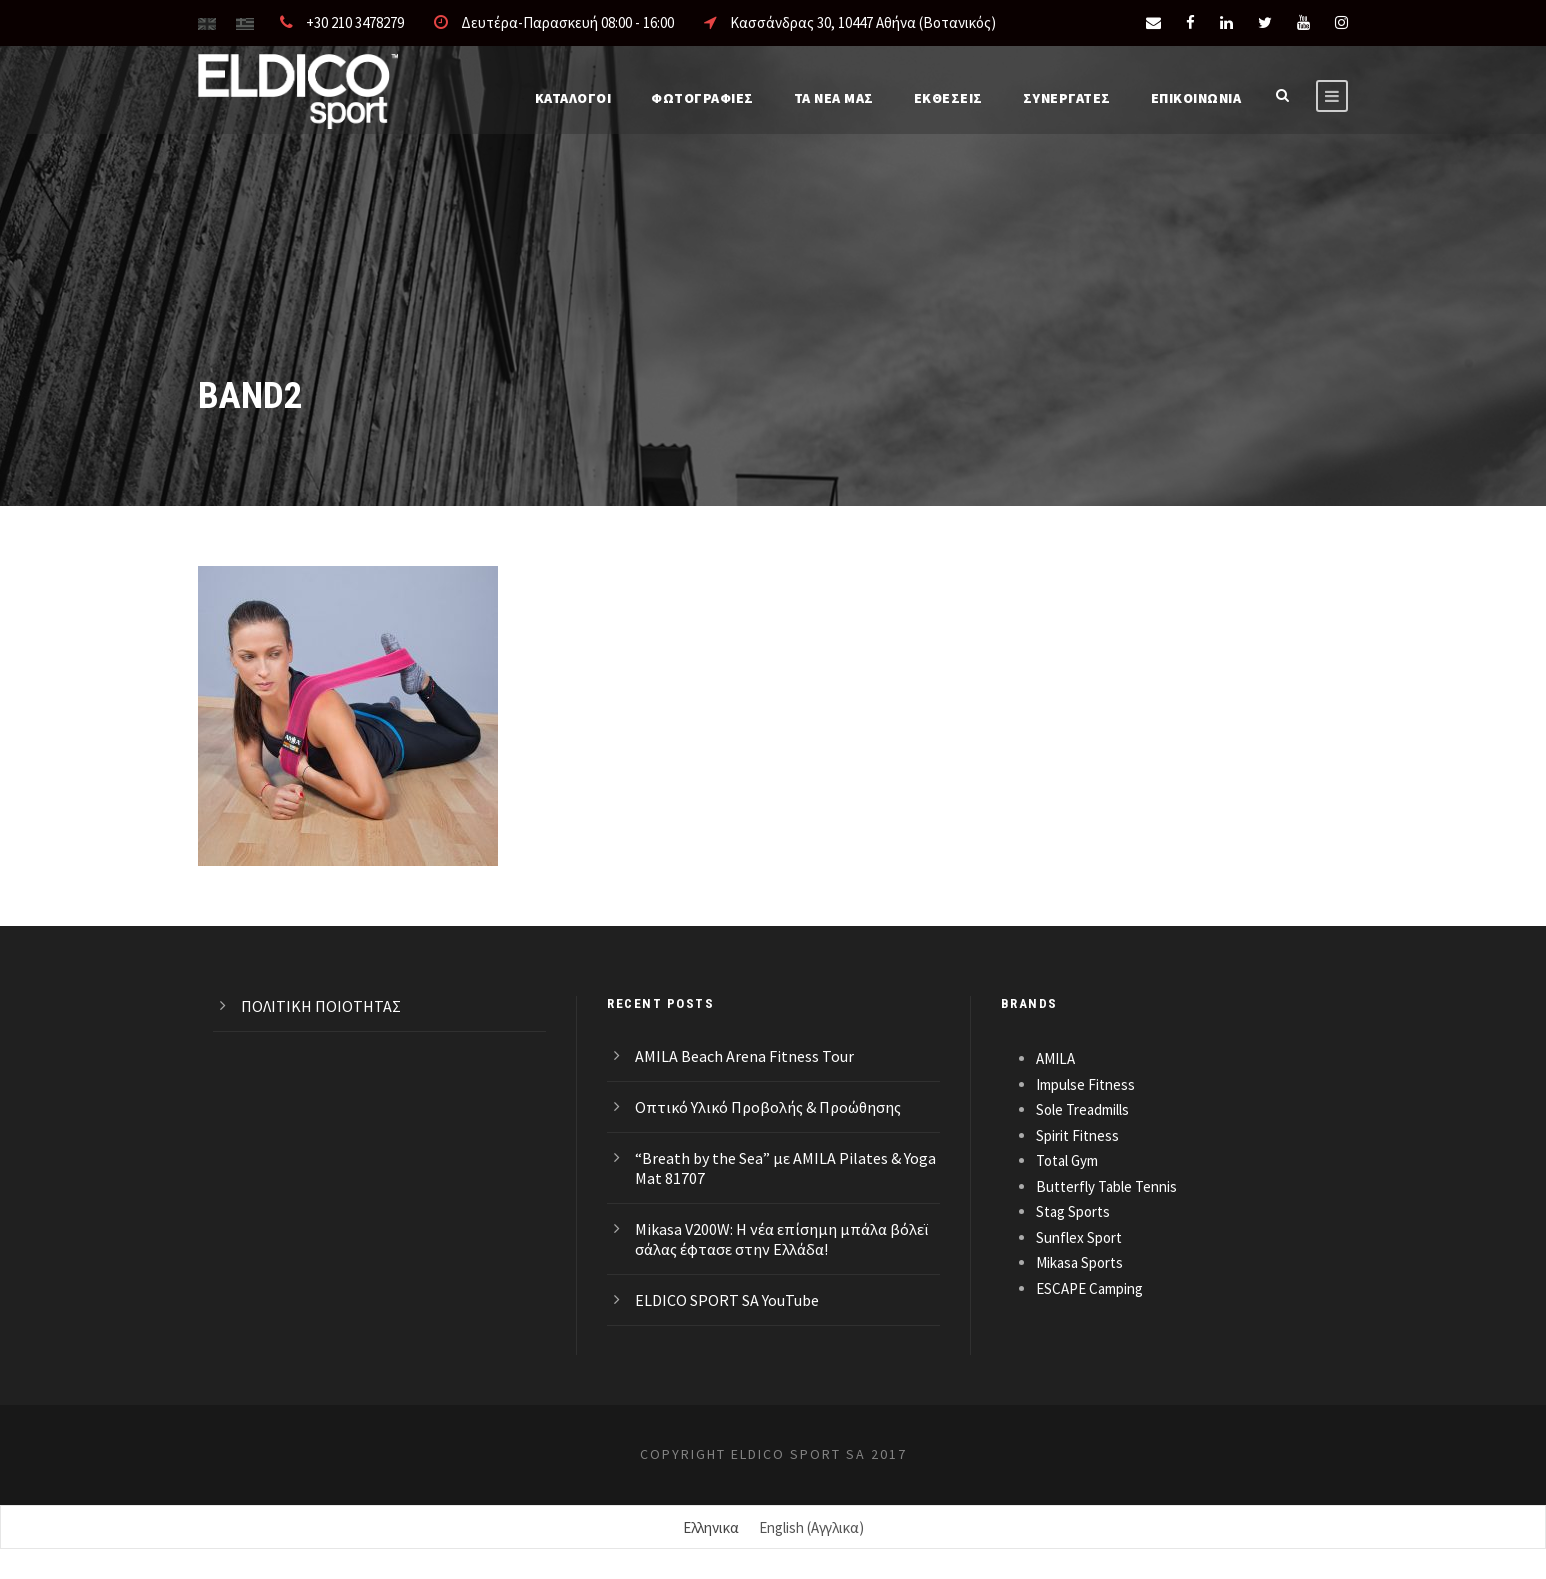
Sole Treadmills (1082, 1109)
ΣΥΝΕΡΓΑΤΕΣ (1067, 98)
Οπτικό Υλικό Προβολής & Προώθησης (768, 1107)
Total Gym (1067, 1160)
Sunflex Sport (1079, 1237)
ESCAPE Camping (1089, 1288)
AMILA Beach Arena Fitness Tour (744, 1056)
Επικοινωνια (1196, 98)
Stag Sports (1073, 1211)
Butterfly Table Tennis (1106, 1186)
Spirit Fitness (1077, 1135)
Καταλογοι (573, 98)
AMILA (1055, 1058)
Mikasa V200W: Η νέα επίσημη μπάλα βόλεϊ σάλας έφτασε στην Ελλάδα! (781, 1239)
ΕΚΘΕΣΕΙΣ (948, 98)
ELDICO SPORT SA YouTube (727, 1300)
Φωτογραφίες (702, 98)
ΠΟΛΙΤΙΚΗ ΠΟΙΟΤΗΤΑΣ (321, 1006)
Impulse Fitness (1085, 1084)
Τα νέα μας (834, 98)
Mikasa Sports (1079, 1262)
